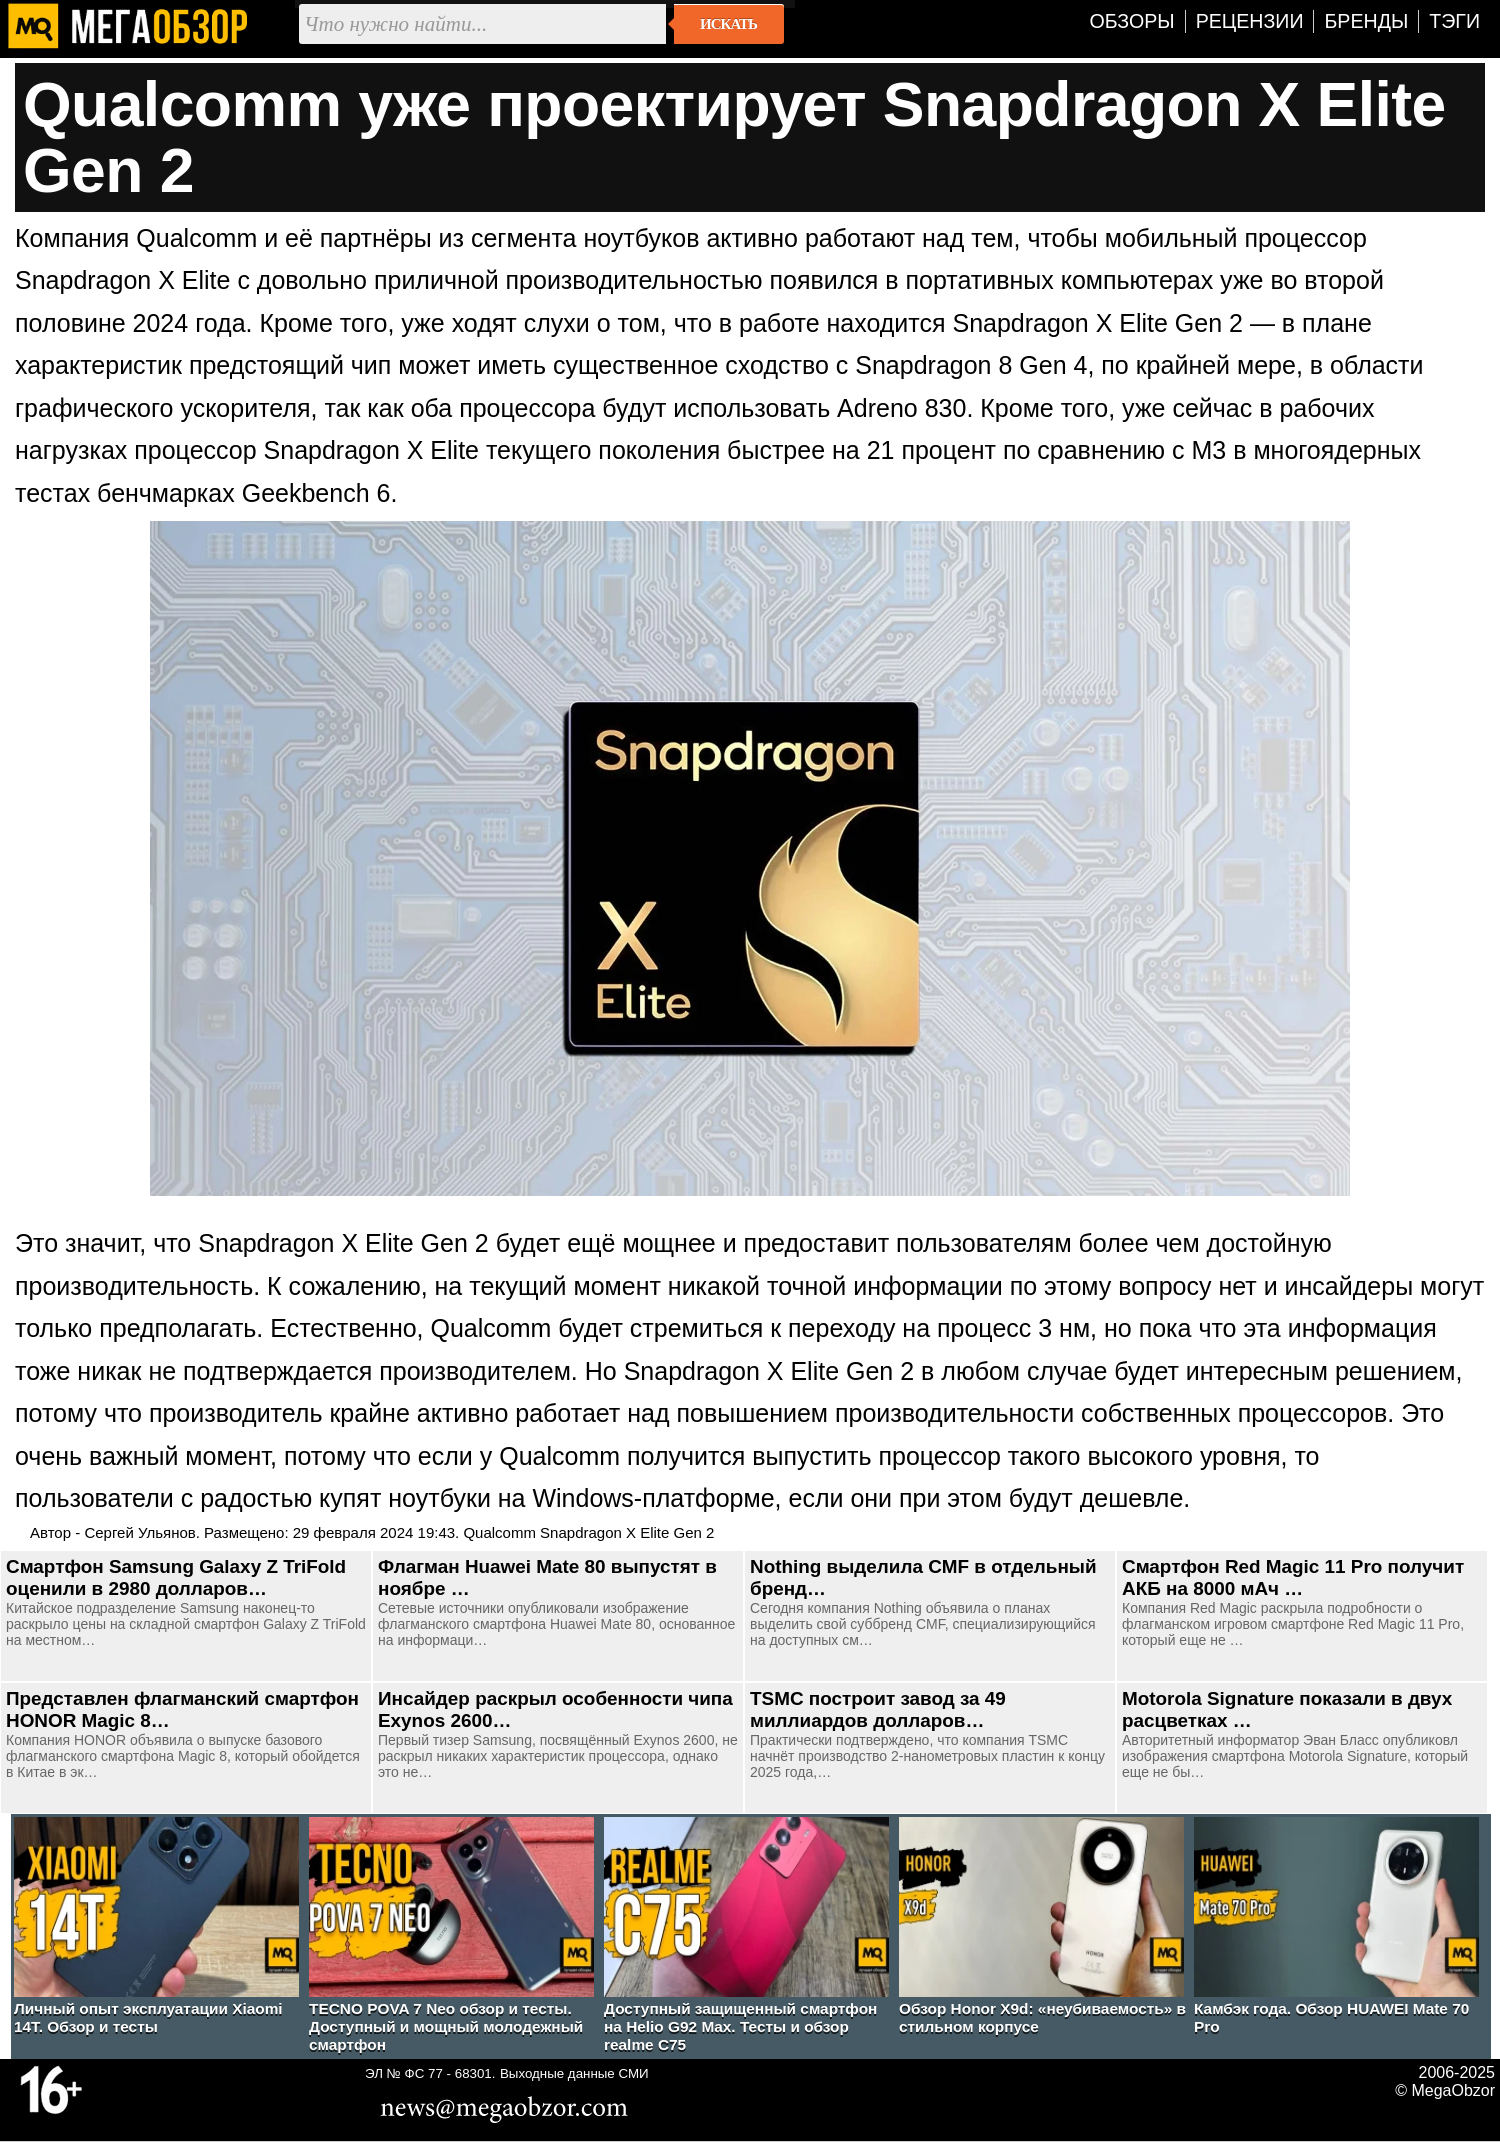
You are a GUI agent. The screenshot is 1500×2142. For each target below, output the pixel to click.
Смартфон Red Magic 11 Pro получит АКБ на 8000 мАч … (1293, 1577)
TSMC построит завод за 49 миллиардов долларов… (878, 1709)
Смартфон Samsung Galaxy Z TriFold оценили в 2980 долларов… (176, 1577)
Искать (728, 24)
